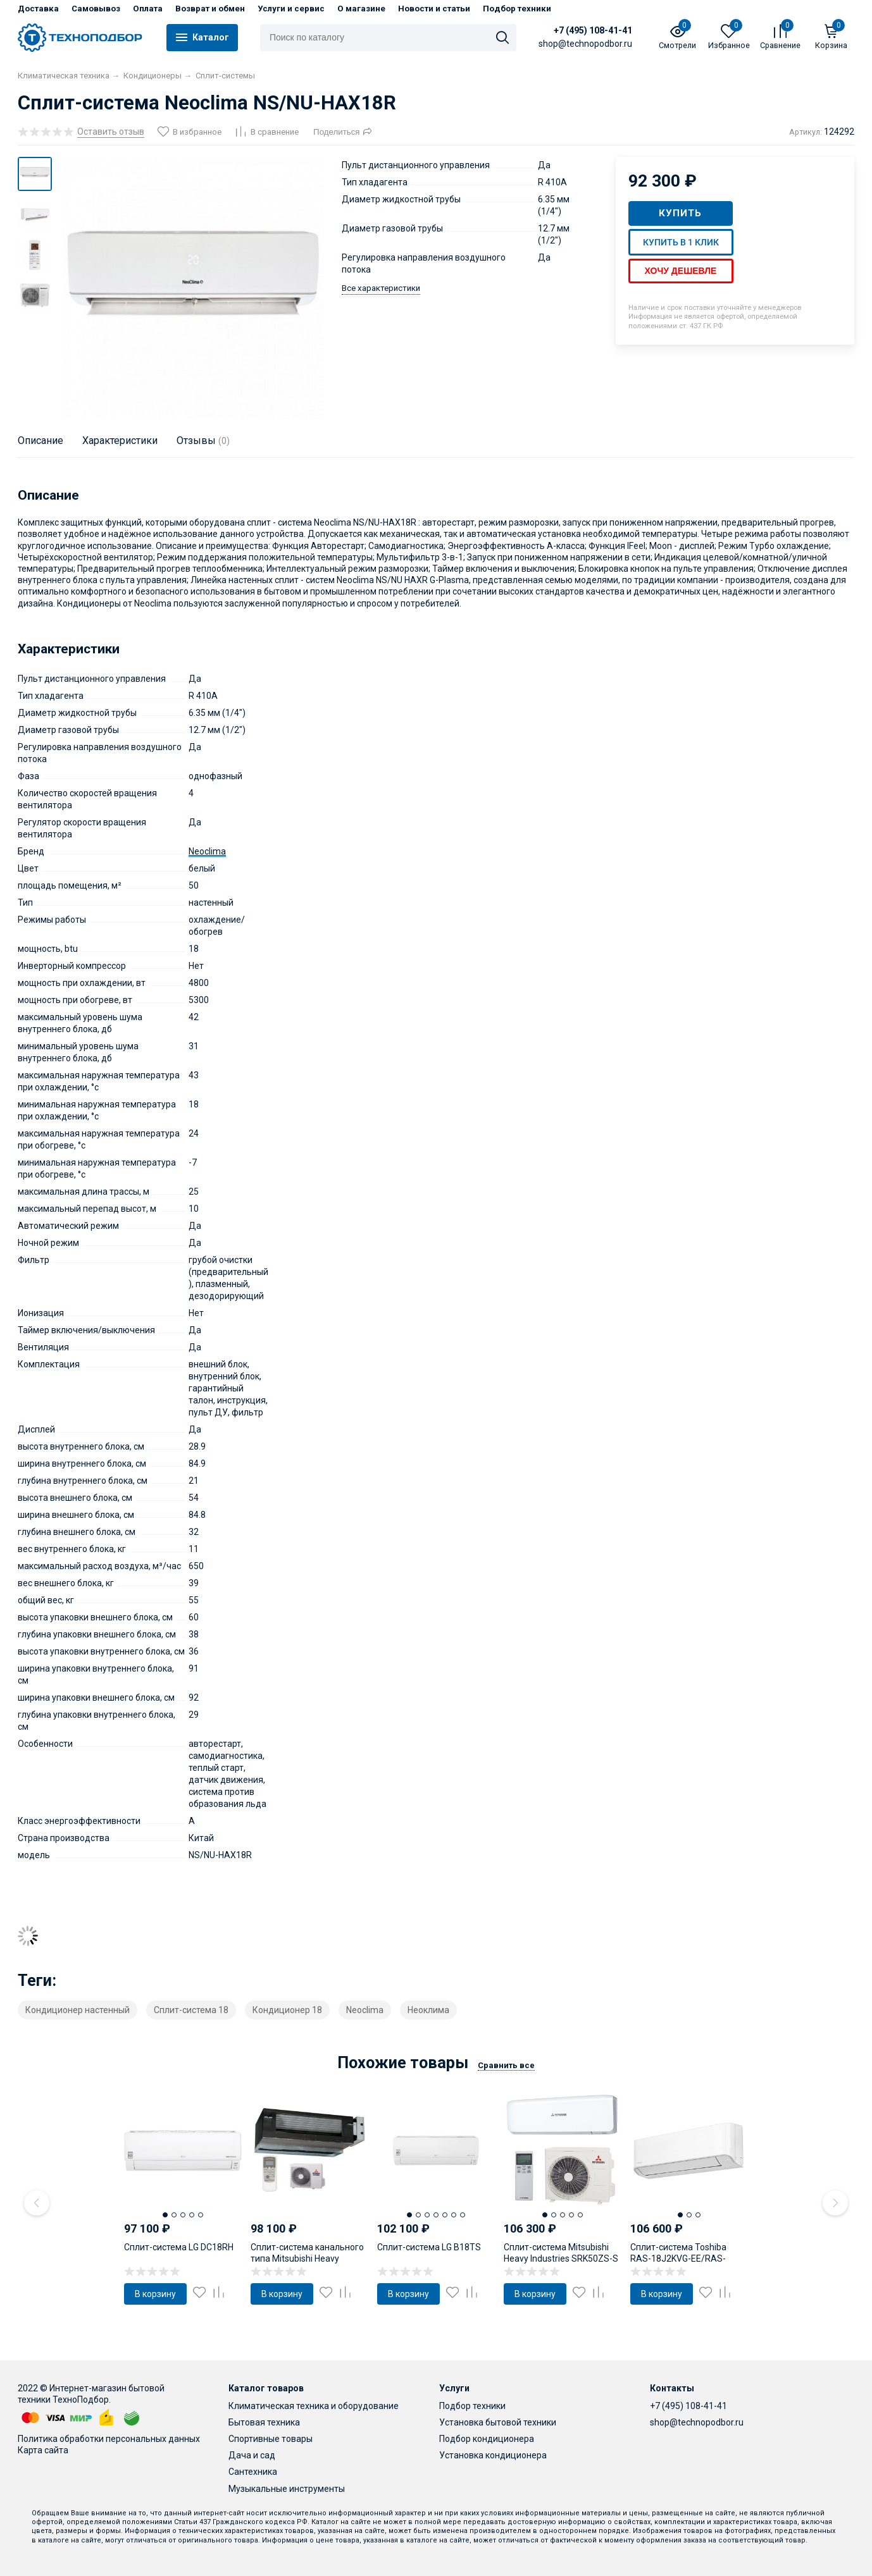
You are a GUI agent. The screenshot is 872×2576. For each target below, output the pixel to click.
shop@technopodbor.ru (697, 2422)
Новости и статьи (434, 8)
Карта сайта (43, 2450)
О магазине (361, 8)
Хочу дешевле (681, 271)
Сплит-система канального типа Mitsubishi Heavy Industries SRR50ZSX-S (307, 2258)
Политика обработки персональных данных (109, 2439)
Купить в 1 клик (681, 242)
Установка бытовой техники (497, 2422)
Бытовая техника (264, 2422)
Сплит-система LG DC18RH (179, 2247)
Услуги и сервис (291, 8)
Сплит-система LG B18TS (429, 2247)
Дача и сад (251, 2455)
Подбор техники (517, 8)
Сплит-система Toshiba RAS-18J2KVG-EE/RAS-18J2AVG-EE (678, 2258)
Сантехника (252, 2472)
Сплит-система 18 (191, 2010)
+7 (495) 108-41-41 (593, 30)
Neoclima (207, 851)
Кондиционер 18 (287, 2010)
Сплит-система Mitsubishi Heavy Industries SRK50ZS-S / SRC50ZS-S (561, 2258)
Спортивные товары (270, 2439)
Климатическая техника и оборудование (313, 2406)
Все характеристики (381, 288)
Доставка (38, 8)
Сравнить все (506, 2065)
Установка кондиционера (493, 2455)
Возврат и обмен (210, 8)
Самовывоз (96, 8)
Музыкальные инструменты (286, 2489)
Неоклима (428, 2010)
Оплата (148, 8)
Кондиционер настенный (77, 2010)
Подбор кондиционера (486, 2439)
